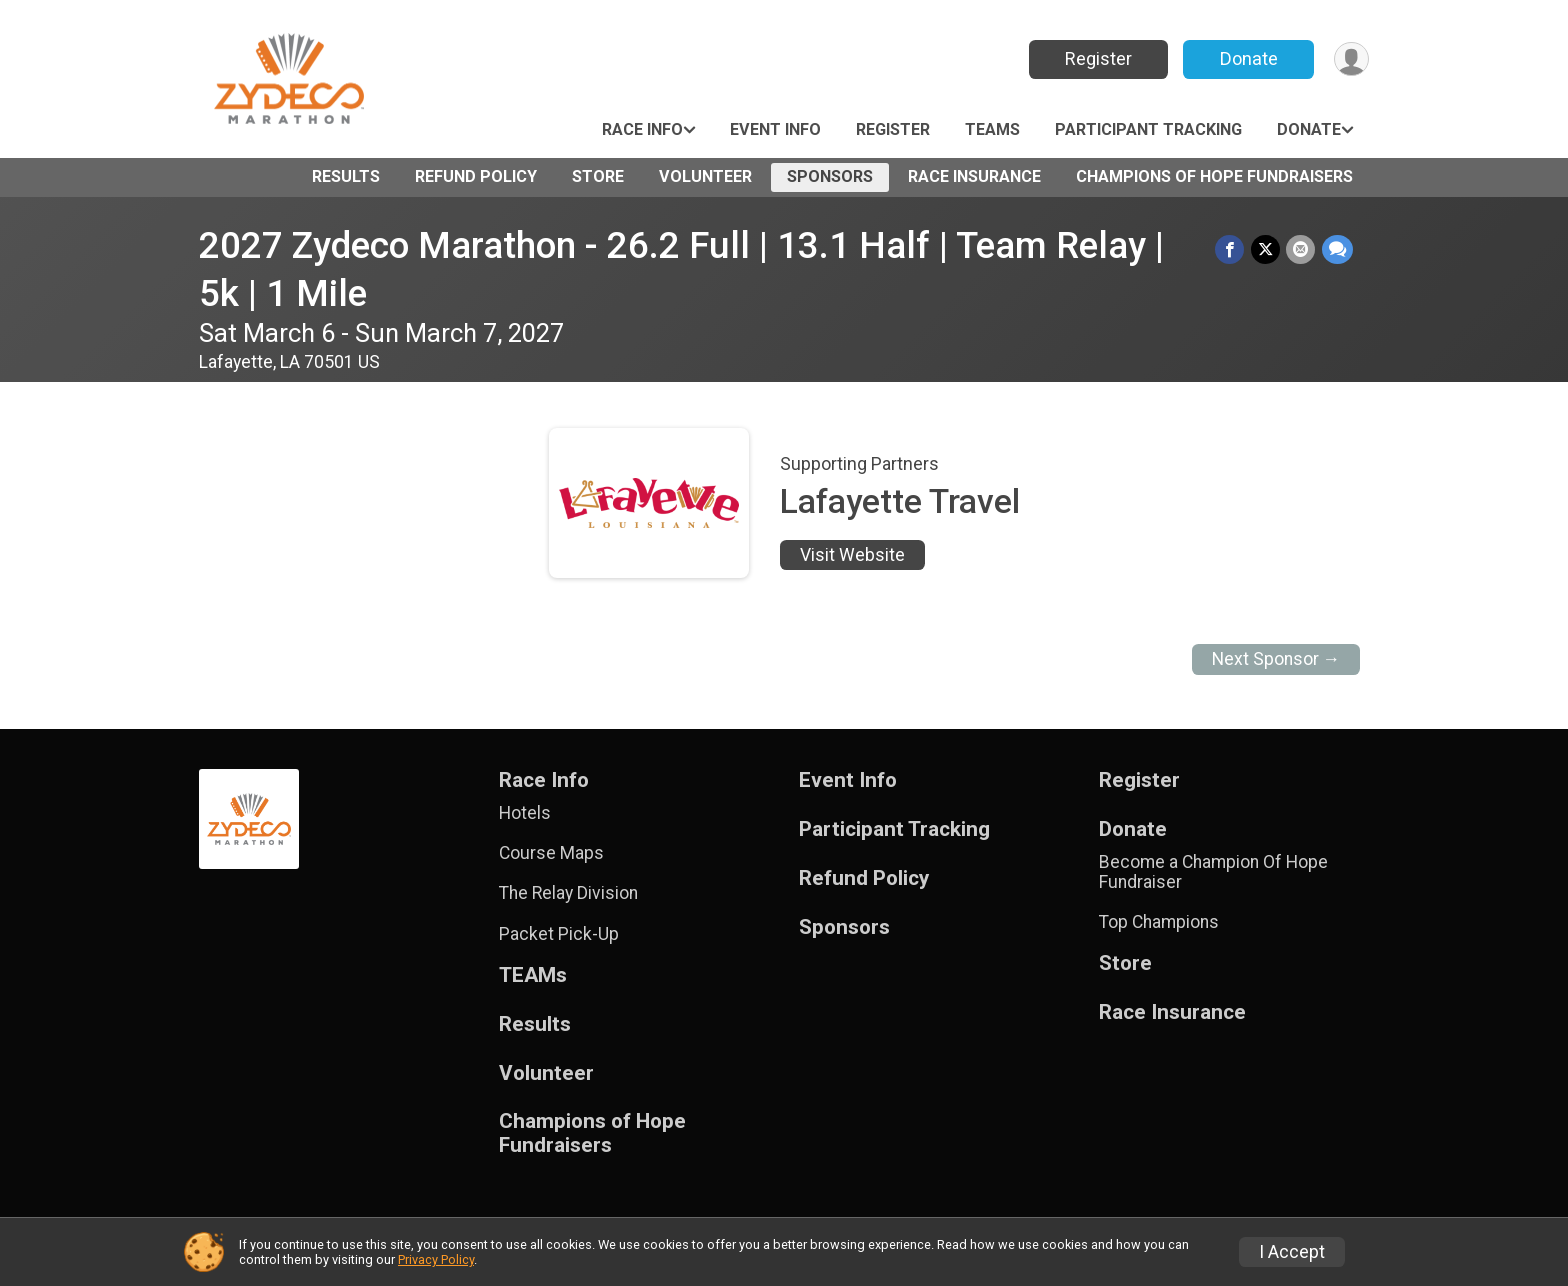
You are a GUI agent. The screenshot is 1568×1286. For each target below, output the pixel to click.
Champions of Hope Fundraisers (1214, 176)
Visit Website (852, 555)
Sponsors (830, 176)
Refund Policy (476, 176)
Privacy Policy (436, 1259)
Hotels (525, 813)
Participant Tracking (1148, 129)
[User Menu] (1350, 59)
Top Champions (1159, 922)
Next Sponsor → (1276, 659)
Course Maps (551, 853)
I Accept (1292, 1252)
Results (346, 176)
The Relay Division (568, 893)
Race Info (642, 129)
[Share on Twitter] (1266, 249)
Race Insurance (974, 176)
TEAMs (992, 129)
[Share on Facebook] (1231, 249)
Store (598, 176)
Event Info (775, 129)
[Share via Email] (1301, 249)
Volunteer (705, 176)
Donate (1247, 58)
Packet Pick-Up (559, 934)
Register (1096, 58)
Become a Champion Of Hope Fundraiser (1213, 872)
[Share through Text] (1337, 249)
